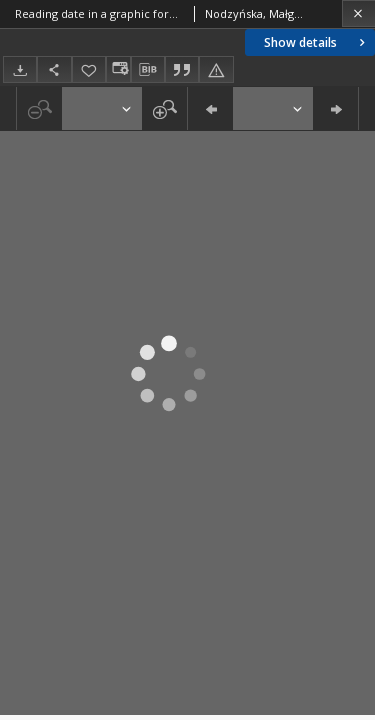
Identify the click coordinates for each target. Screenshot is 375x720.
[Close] (358, 13)
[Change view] (118, 69)
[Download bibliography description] (148, 70)
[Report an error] (216, 69)
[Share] (54, 69)
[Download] (20, 69)
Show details (316, 42)
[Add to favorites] (89, 69)
